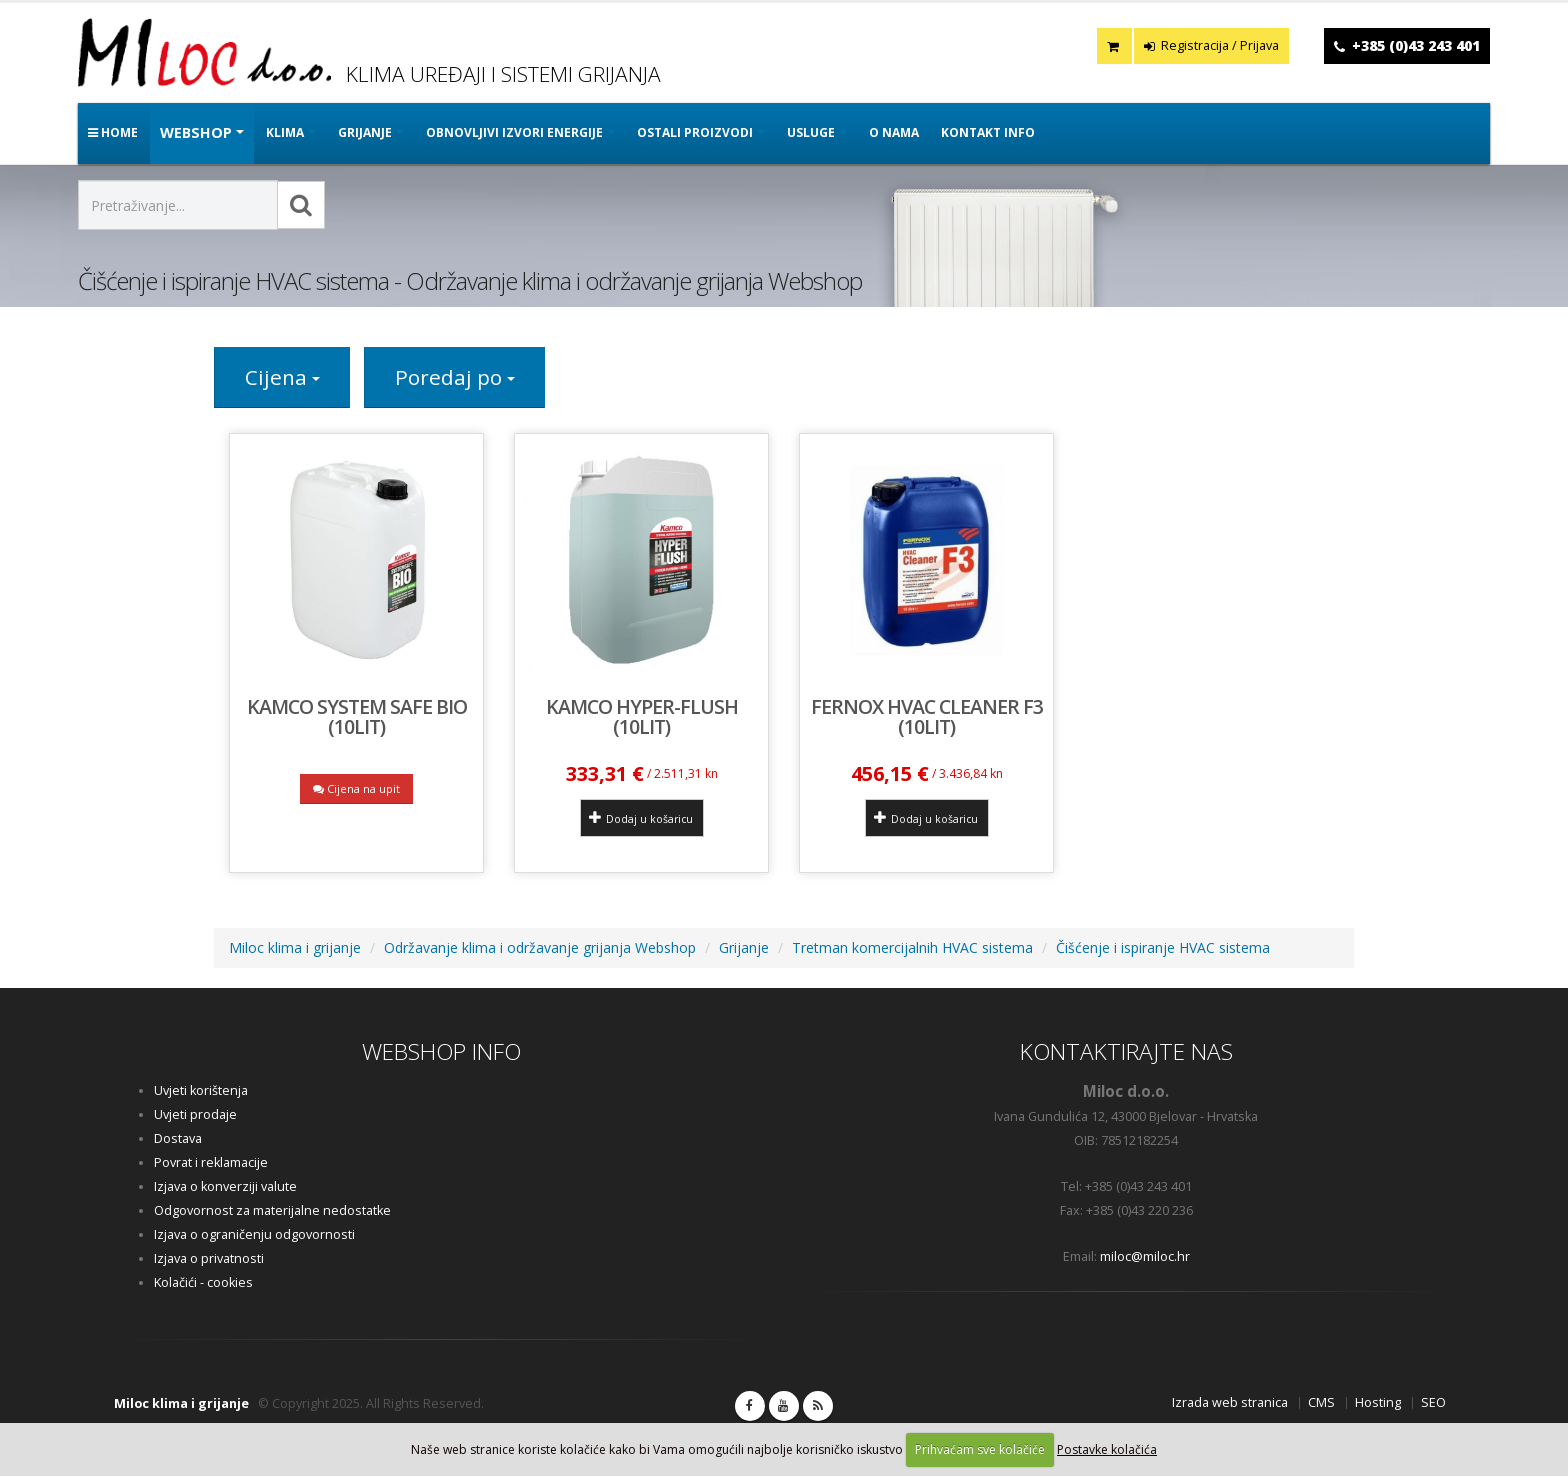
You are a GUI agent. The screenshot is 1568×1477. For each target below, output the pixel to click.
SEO (1433, 1403)
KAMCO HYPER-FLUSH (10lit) (642, 717)
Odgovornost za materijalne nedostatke (272, 1211)
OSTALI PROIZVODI (695, 132)
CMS (1321, 1403)
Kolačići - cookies (203, 1283)
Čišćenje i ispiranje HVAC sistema (1163, 948)
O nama (894, 132)
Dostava (178, 1139)
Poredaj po (456, 378)
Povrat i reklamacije (211, 1163)
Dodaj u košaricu (641, 819)
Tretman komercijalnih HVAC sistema (912, 948)
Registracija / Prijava (1211, 45)
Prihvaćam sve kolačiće (980, 1449)
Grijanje (744, 948)
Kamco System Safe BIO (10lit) (357, 717)
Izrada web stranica (1230, 1403)
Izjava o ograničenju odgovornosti (254, 1235)
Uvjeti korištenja (201, 1091)
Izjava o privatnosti (209, 1259)
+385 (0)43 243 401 (1416, 45)
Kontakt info (988, 132)
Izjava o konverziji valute (225, 1187)
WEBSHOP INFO (441, 1052)
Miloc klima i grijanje (295, 948)
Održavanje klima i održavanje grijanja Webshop (540, 948)
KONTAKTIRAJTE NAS (1126, 1052)
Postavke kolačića (1107, 1449)
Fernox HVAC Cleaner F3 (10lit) (927, 717)
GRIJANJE (365, 132)
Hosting (1378, 1403)
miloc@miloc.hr (1145, 1257)
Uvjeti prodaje (195, 1115)
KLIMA (285, 132)
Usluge (811, 132)
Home (113, 132)
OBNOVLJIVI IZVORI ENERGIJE (514, 132)
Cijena (282, 378)
